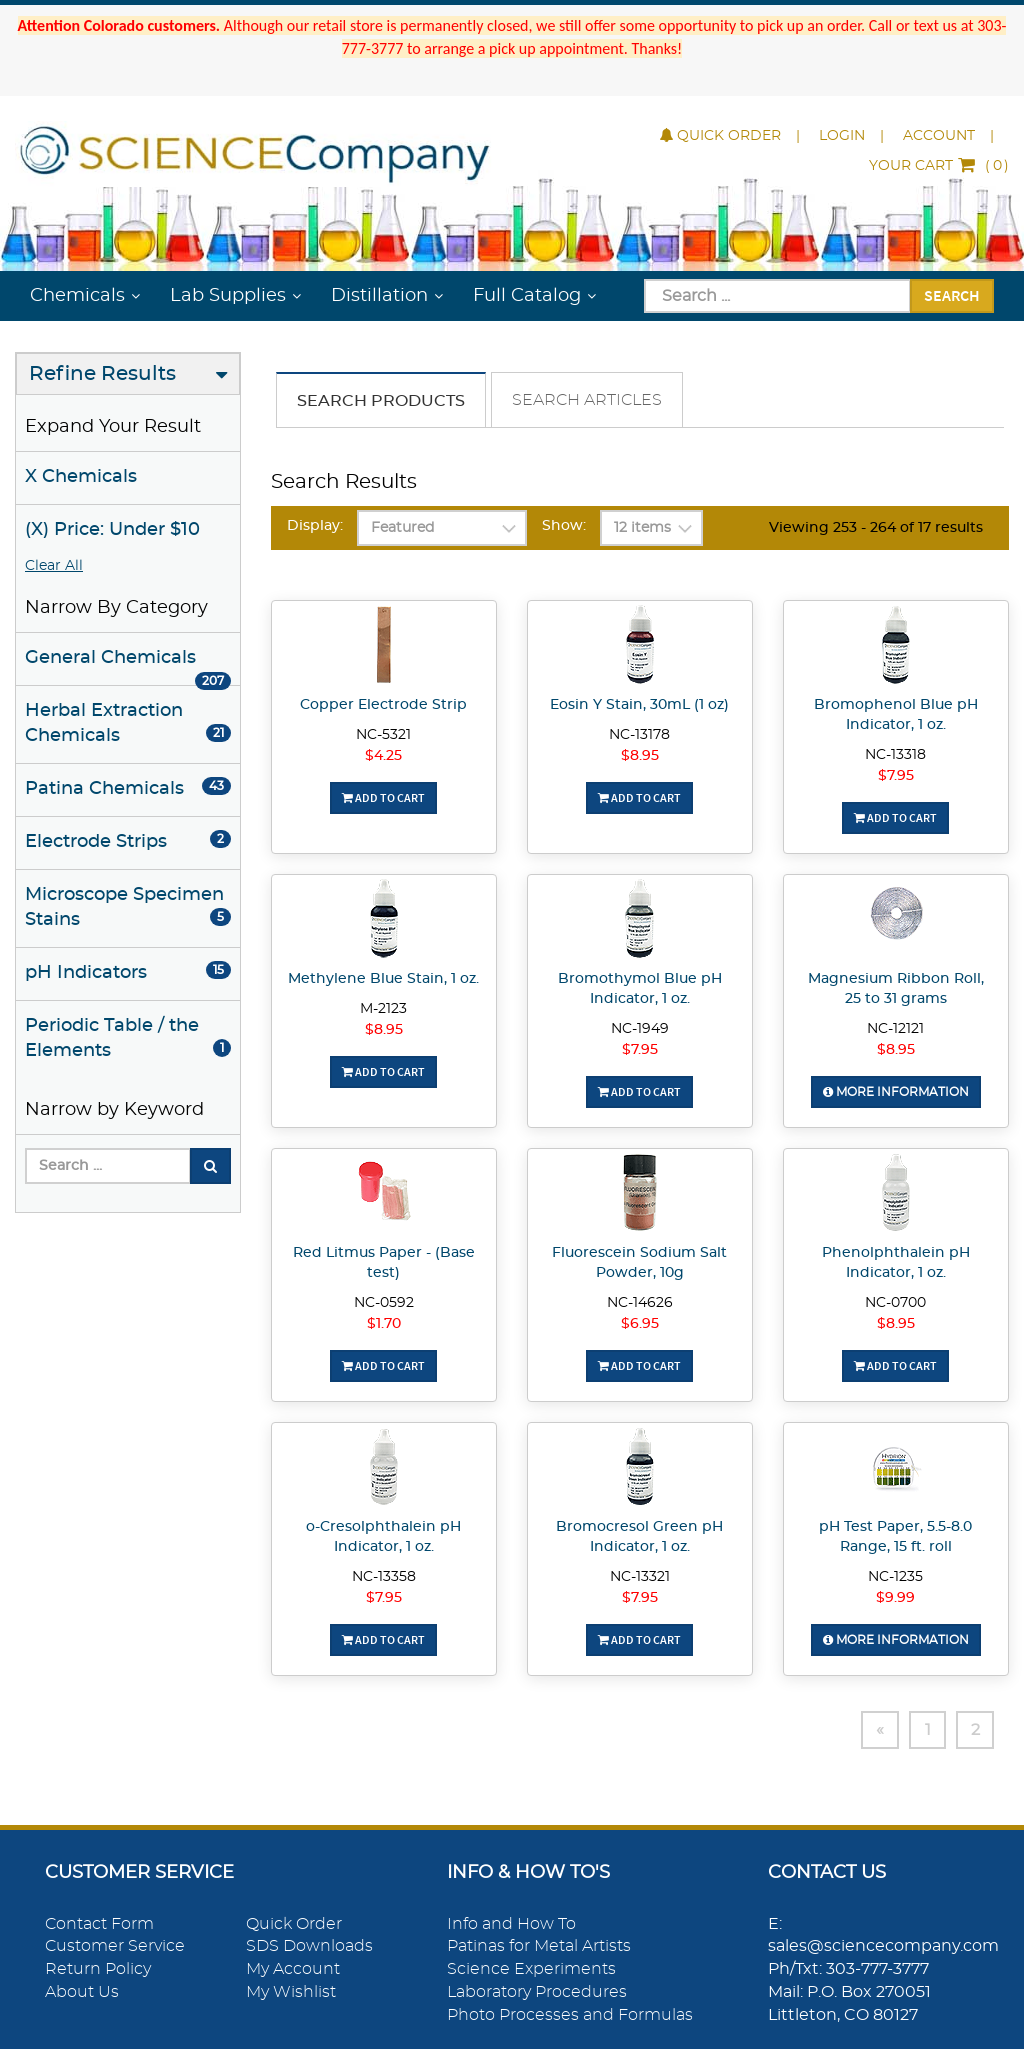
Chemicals (77, 296)
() (939, 166)
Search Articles (587, 400)
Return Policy (98, 1969)
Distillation (379, 296)
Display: (315, 526)
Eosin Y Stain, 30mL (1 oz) (639, 705)
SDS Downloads (309, 1947)
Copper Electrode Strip (383, 705)
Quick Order (720, 136)
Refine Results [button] (102, 374)
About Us (82, 1992)
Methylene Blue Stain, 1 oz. (383, 979)
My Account (293, 1969)
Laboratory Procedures (537, 1992)
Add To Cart (383, 797)
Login (842, 136)
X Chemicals (81, 477)
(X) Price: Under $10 (112, 530)
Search (952, 295)
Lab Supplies (228, 296)
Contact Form (99, 1924)
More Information (896, 1092)
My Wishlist (291, 1992)
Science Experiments (531, 1969)
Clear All (54, 566)
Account (939, 136)
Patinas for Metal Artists (539, 1947)
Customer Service (115, 1947)
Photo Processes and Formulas (570, 2015)
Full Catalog (527, 296)
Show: (564, 526)
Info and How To (511, 1924)
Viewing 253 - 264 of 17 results (876, 528)
